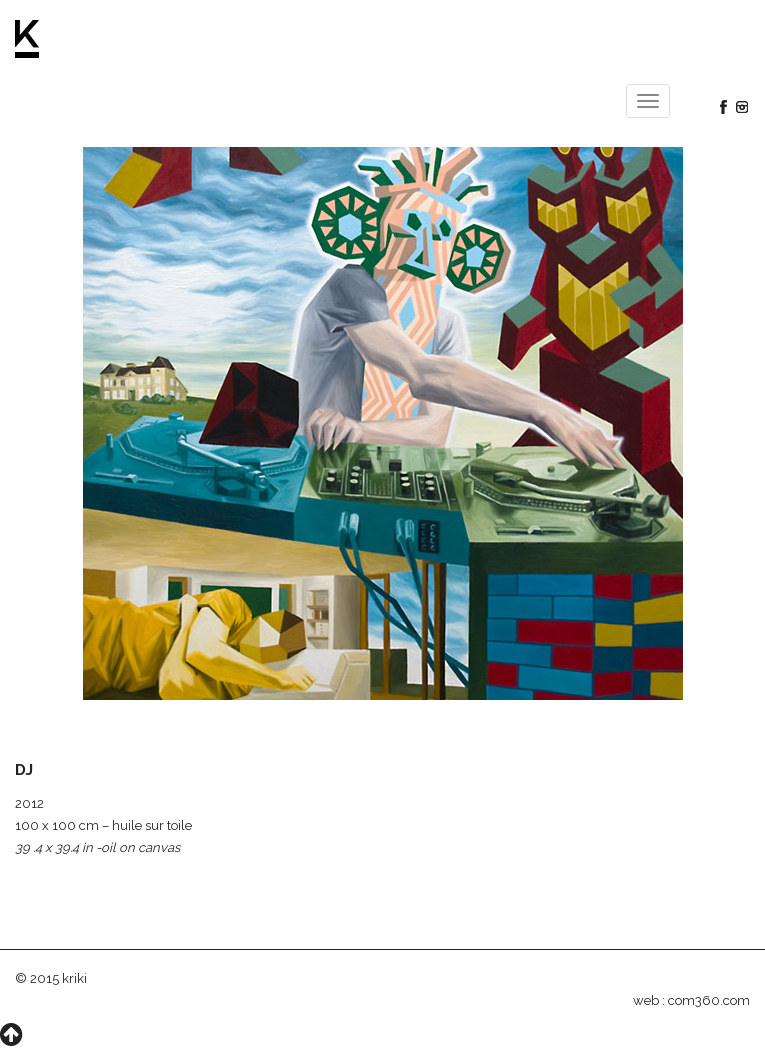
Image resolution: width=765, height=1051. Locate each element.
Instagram (742, 107)
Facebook (723, 107)
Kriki (27, 39)
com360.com (709, 1000)
